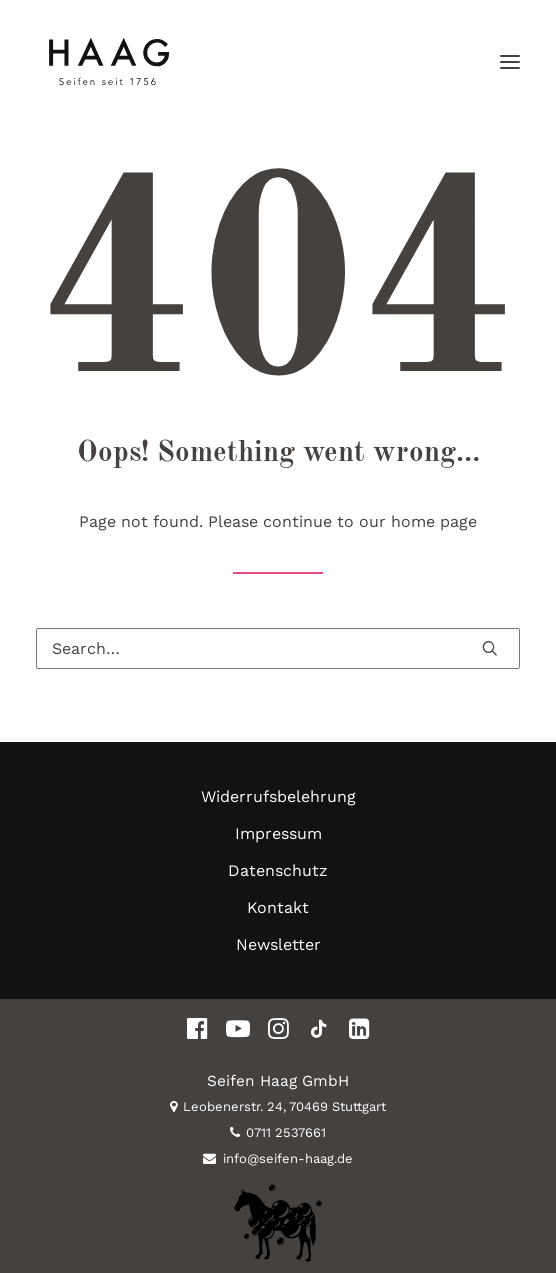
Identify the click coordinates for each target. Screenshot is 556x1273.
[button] (510, 62)
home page (434, 521)
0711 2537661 (278, 1132)
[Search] (278, 648)
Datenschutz (278, 870)
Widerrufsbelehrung (278, 796)
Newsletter (278, 944)
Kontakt (278, 907)
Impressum (278, 833)
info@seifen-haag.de (278, 1158)
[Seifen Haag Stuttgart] (108, 62)
